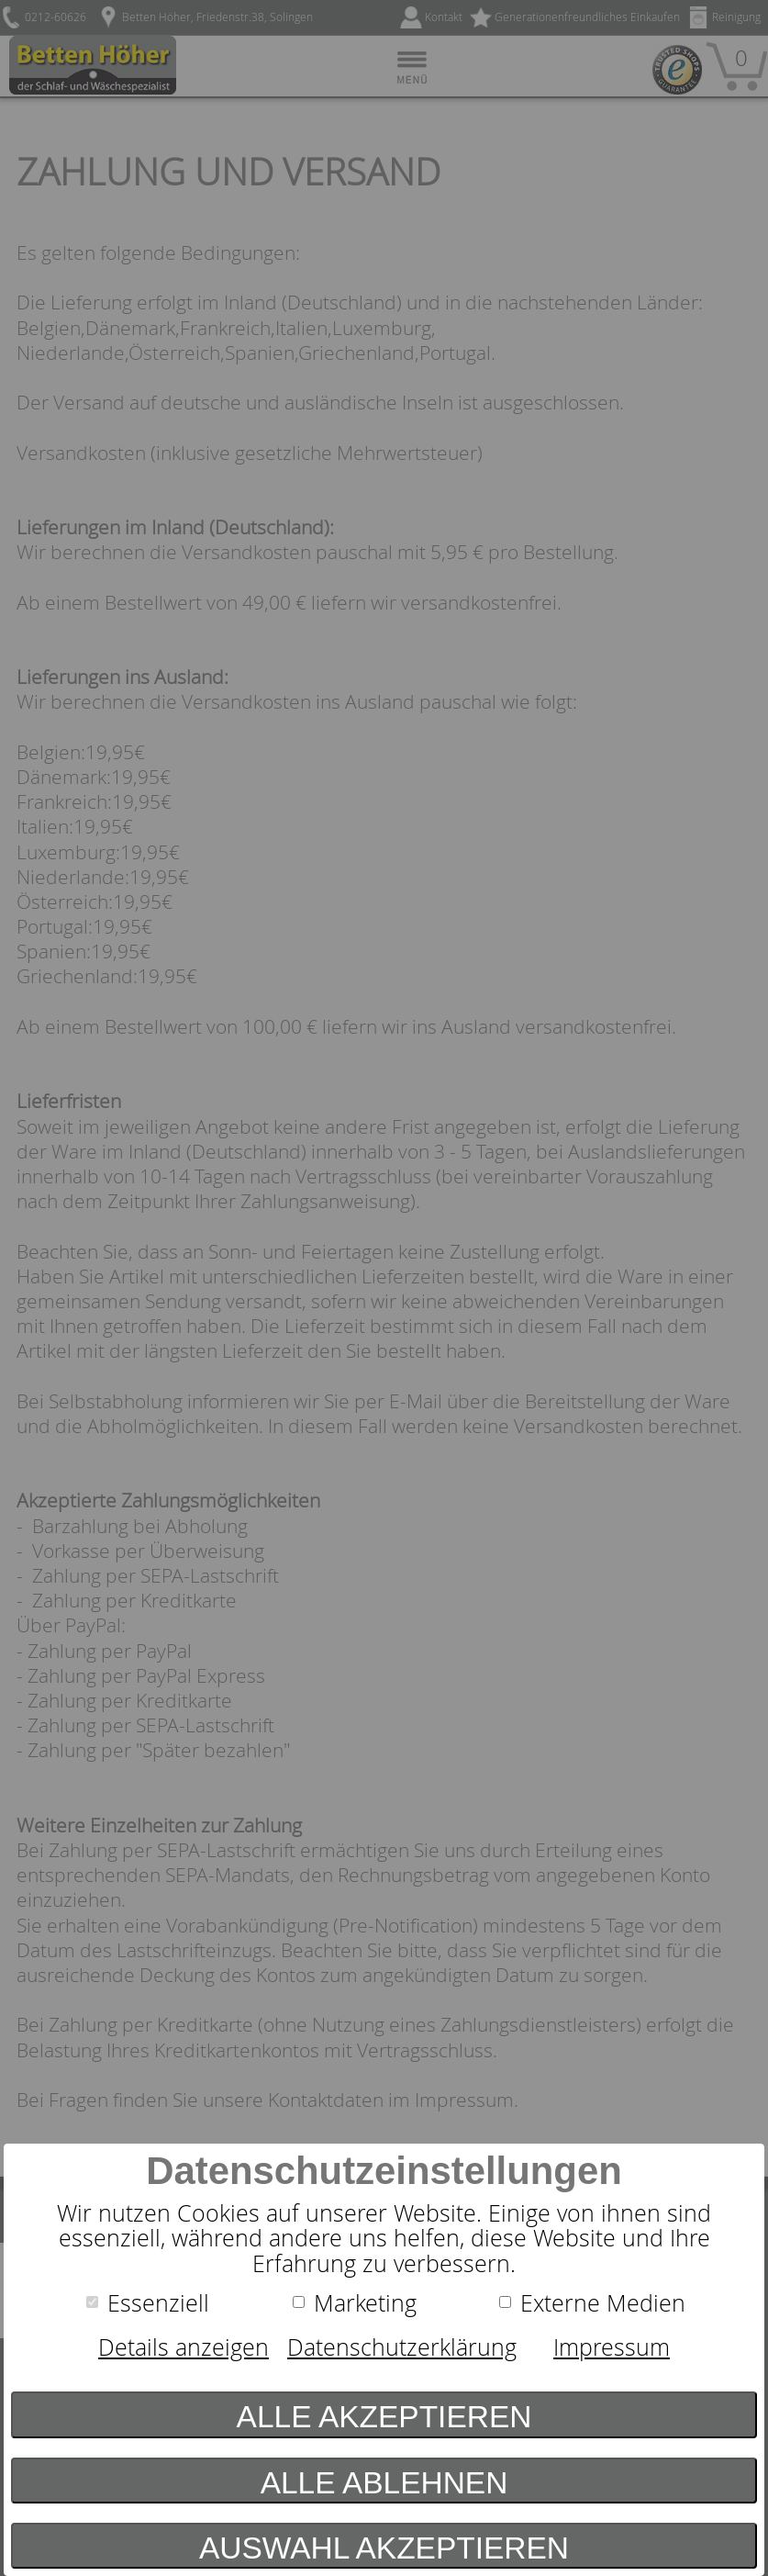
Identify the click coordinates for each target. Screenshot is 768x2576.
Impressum (611, 2347)
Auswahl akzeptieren (384, 2548)
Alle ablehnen (384, 2483)
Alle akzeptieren (384, 2417)
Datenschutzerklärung (402, 2347)
